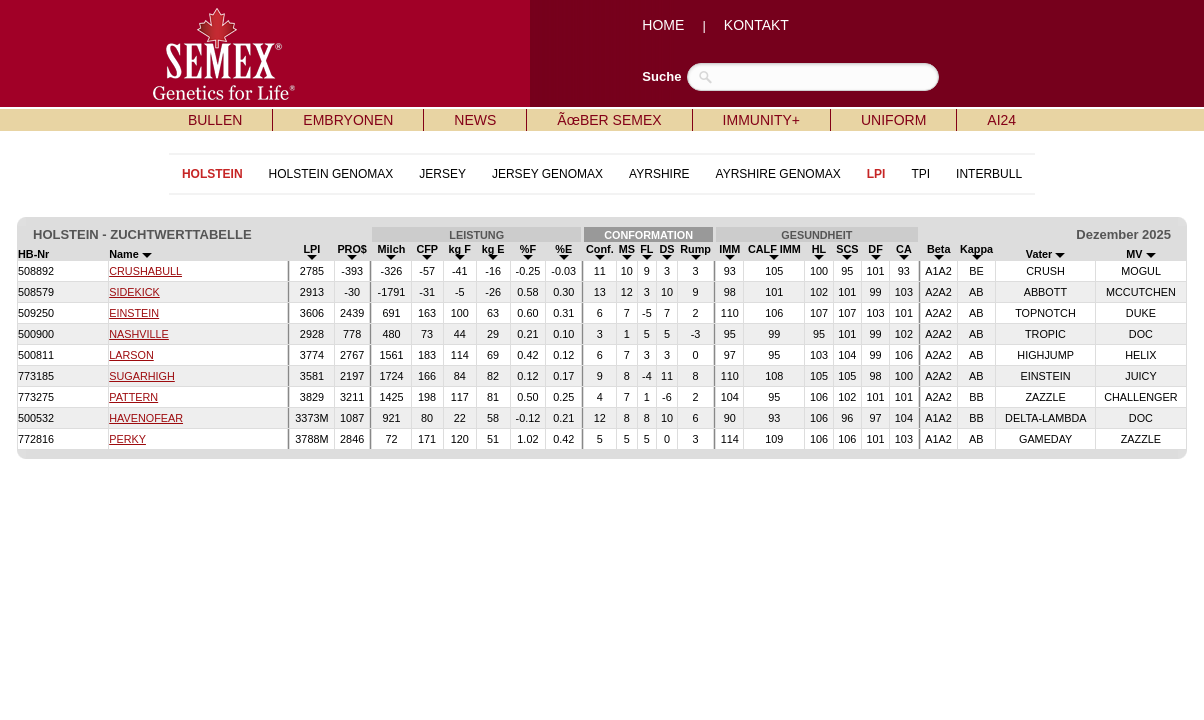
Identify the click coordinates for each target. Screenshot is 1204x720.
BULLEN (215, 120)
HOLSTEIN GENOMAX (331, 174)
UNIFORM (893, 120)
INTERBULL (989, 174)
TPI (920, 174)
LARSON (131, 355)
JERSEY (442, 174)
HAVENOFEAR (146, 418)
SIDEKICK (134, 292)
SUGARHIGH (142, 376)
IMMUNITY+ (761, 120)
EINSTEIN (134, 313)
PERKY (127, 439)
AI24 (1001, 120)
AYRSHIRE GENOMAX (778, 174)
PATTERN (133, 397)
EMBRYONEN (348, 120)
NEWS (475, 120)
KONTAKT (756, 25)
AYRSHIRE (659, 174)
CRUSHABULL (145, 271)
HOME (663, 25)
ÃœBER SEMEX (609, 120)
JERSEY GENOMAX (547, 174)
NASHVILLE (139, 334)
